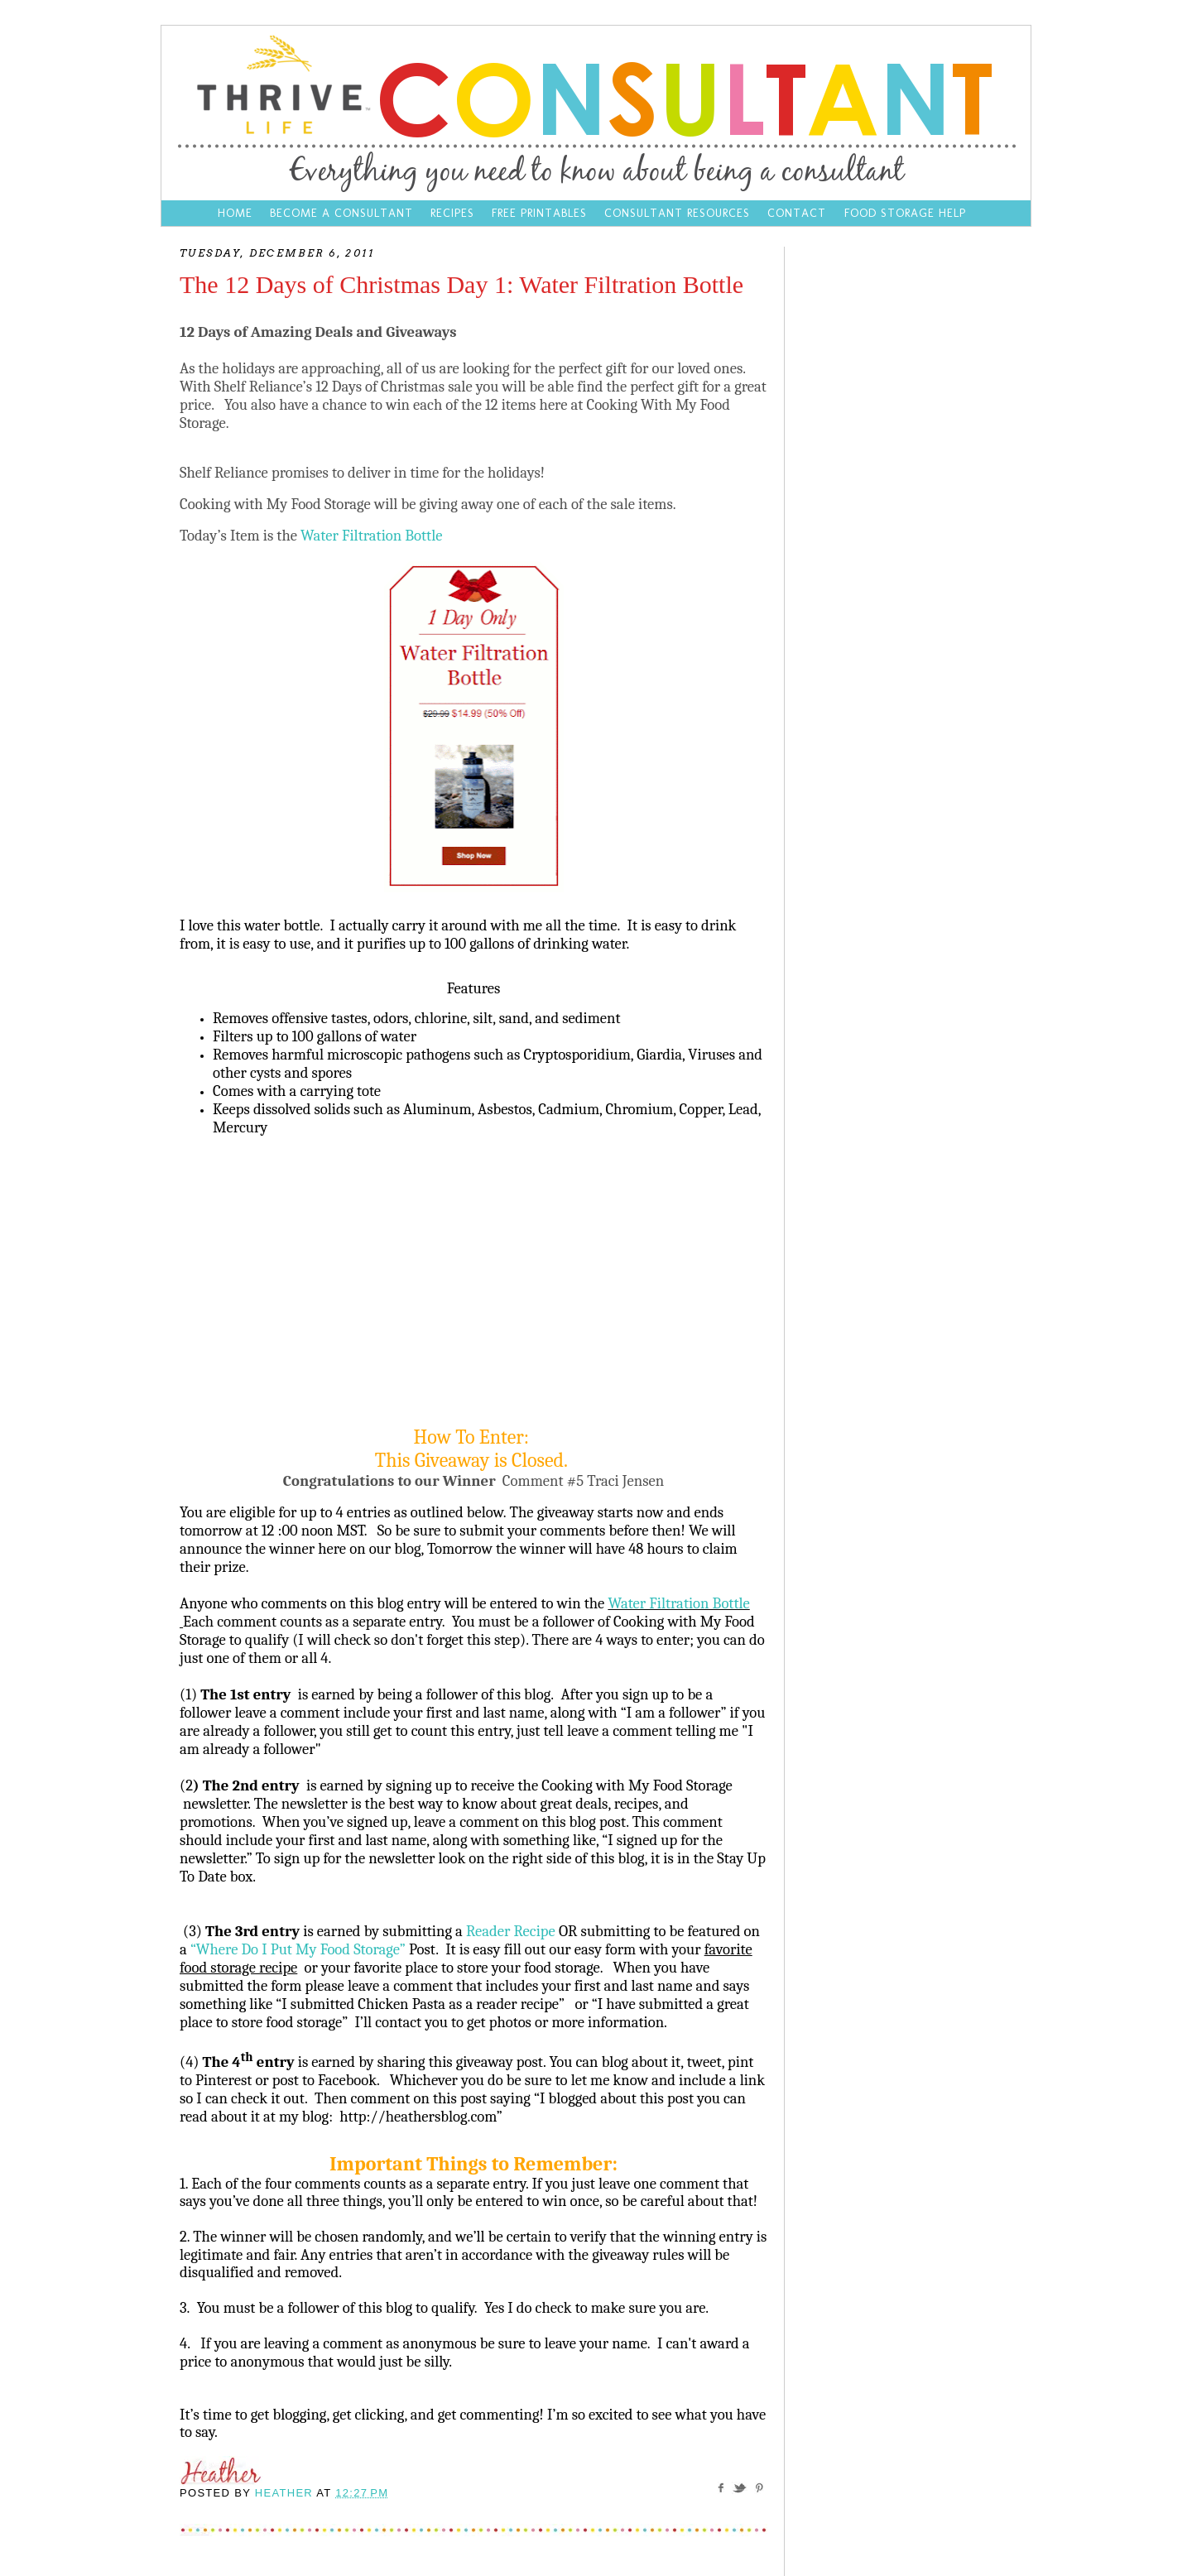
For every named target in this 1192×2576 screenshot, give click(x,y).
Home (235, 213)
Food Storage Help (905, 213)
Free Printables (539, 213)
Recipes (452, 213)
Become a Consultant (341, 213)
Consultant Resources (677, 213)
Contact (798, 213)
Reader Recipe (510, 1931)
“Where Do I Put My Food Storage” (298, 1949)
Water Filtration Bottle (372, 535)
